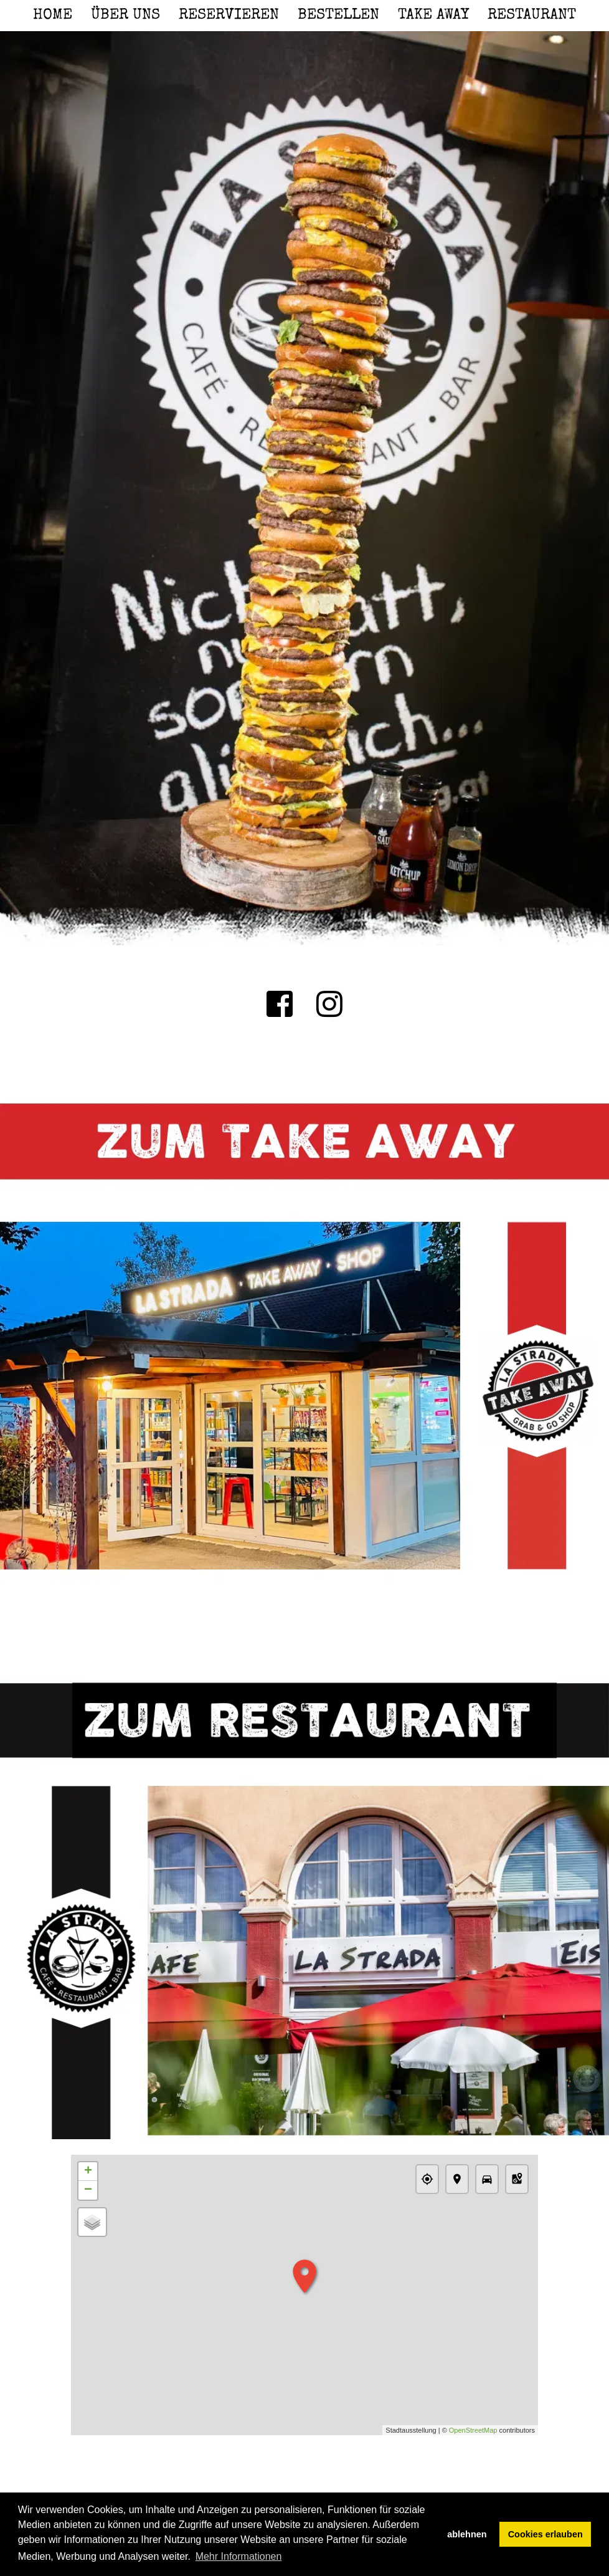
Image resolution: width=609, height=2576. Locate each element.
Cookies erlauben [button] (545, 2534)
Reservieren (229, 15)
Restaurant (532, 15)
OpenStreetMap (473, 2430)
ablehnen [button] (466, 2534)
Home (52, 15)
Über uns (125, 15)
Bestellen (338, 15)
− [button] (88, 2190)
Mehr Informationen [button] (239, 2556)
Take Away (433, 15)
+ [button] (88, 2171)
